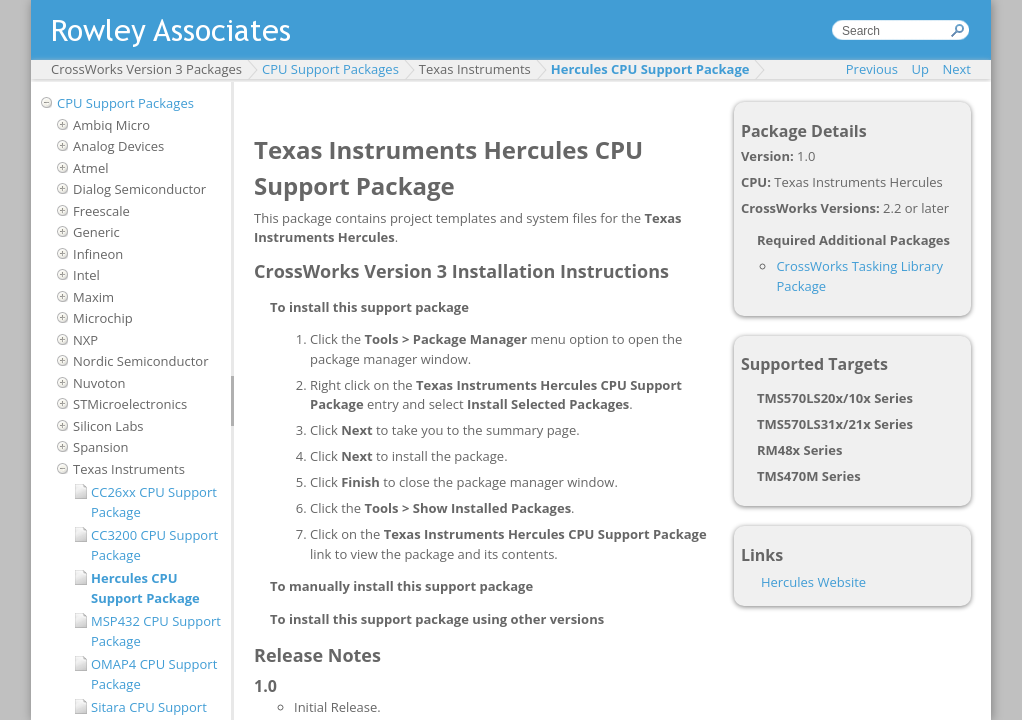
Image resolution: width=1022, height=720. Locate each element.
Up (920, 69)
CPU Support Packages (330, 69)
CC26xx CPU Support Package (154, 502)
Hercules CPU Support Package (650, 69)
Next (956, 69)
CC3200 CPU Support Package (154, 545)
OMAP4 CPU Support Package (154, 674)
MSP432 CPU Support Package (156, 631)
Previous (872, 69)
